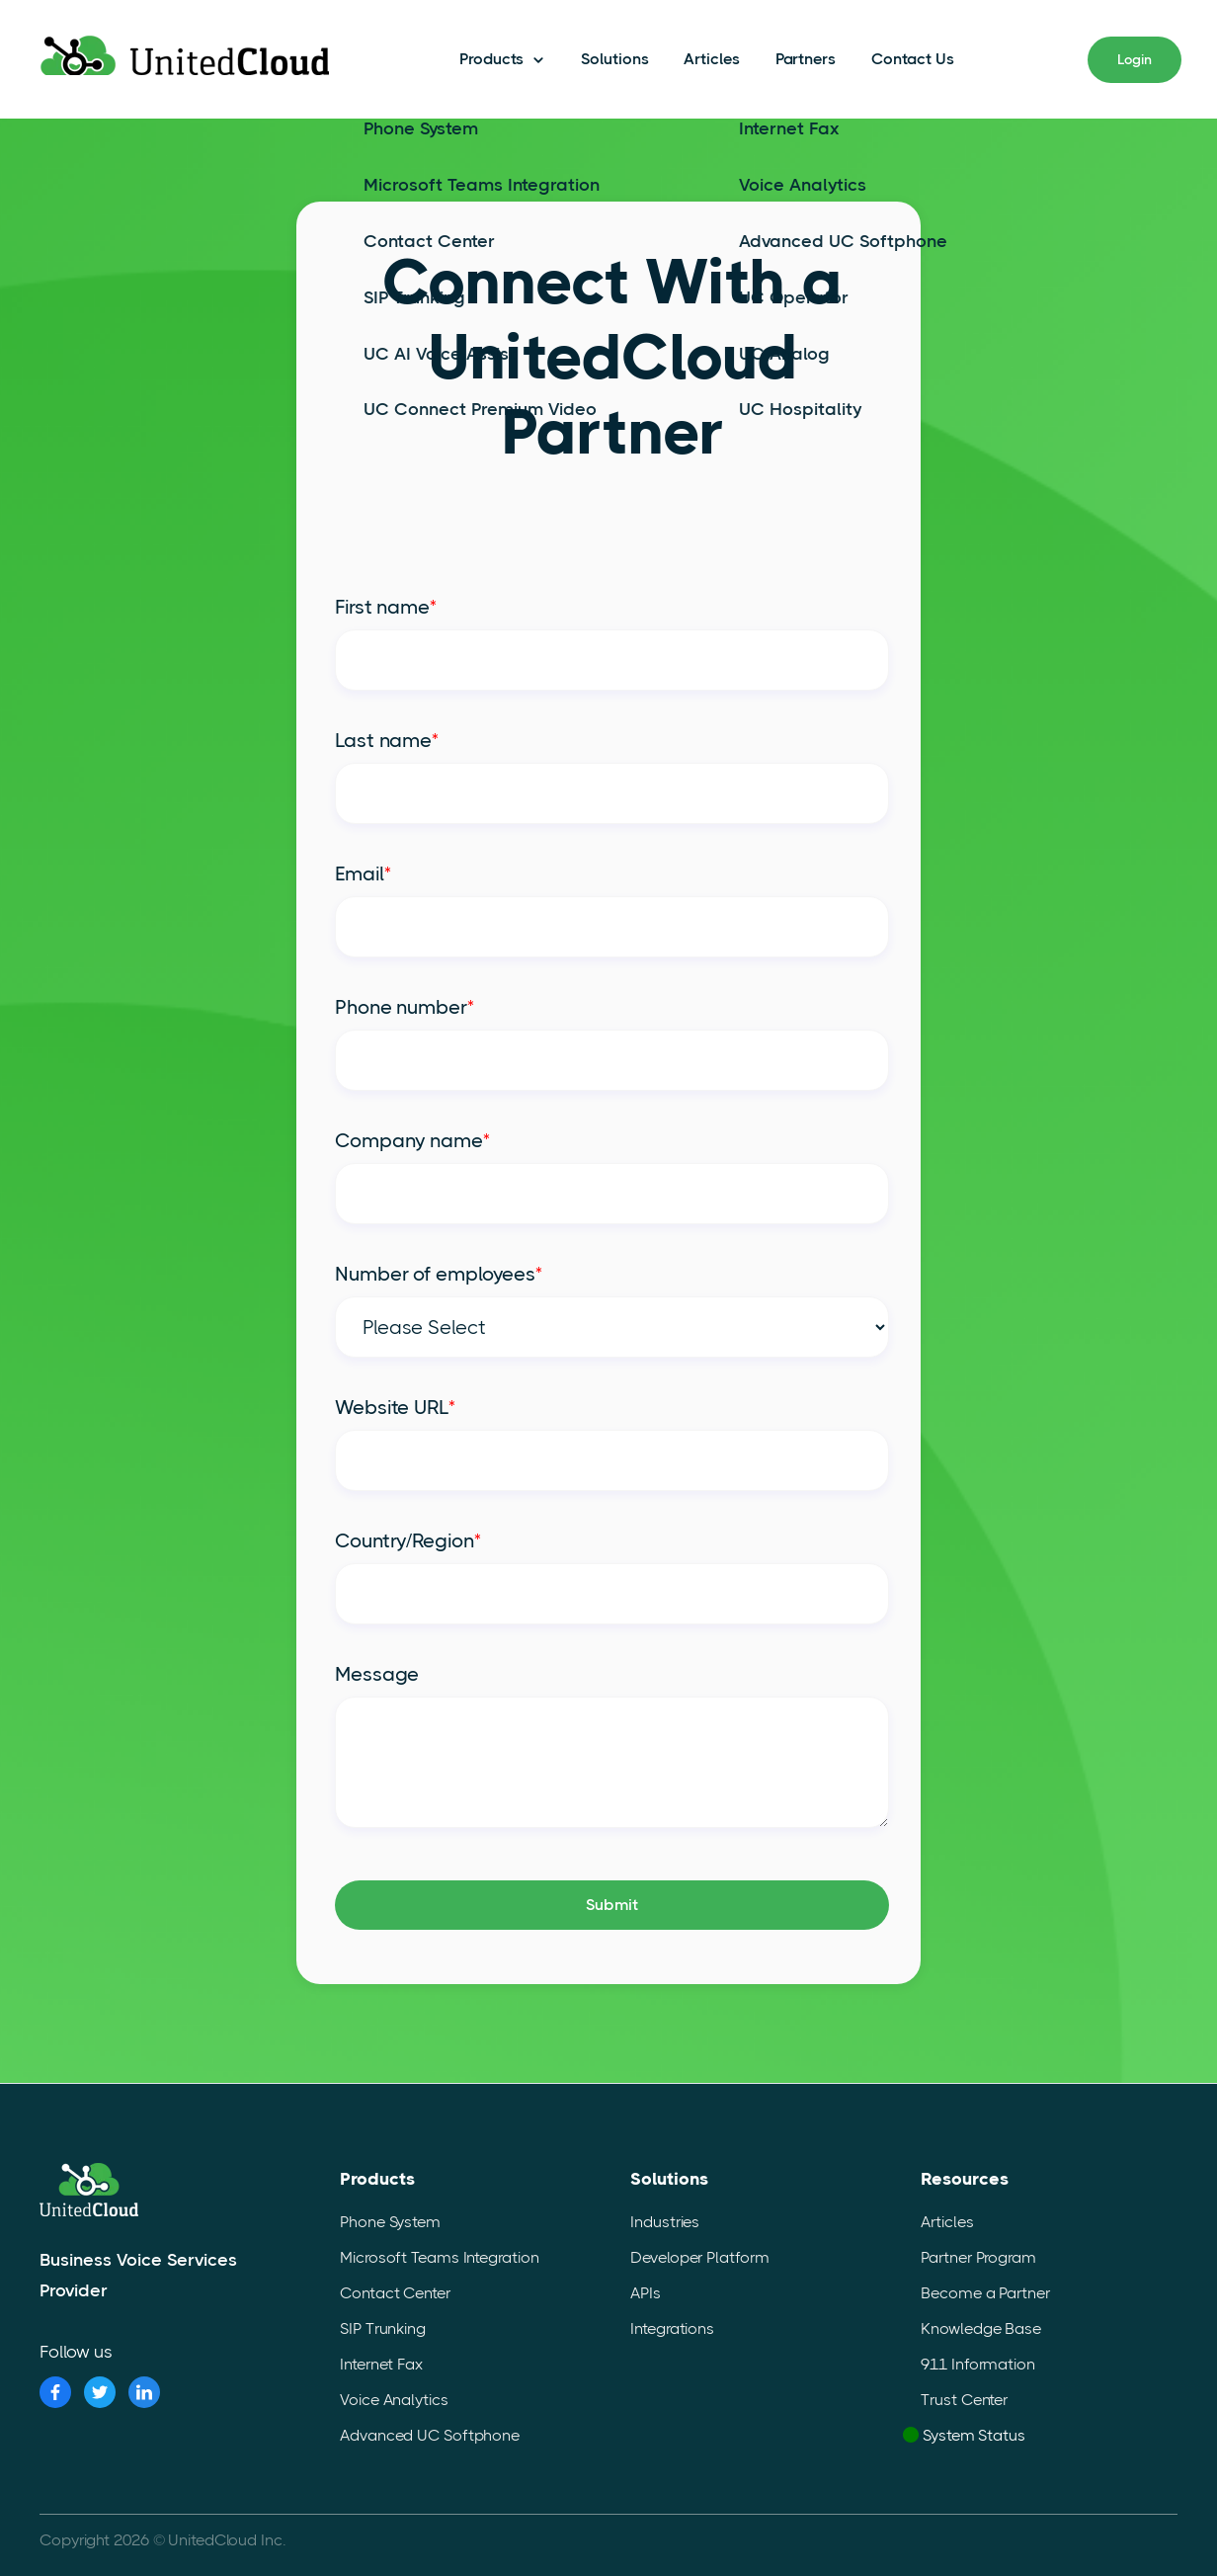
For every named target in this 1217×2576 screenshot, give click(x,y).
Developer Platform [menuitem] (699, 2257)
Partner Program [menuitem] (978, 2257)
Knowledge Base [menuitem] (981, 2328)
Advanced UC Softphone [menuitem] (430, 2435)
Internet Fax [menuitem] (381, 2364)
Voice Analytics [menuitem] (394, 2399)
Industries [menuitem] (664, 2221)
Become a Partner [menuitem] (985, 2293)
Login (1134, 58)
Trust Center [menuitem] (964, 2399)
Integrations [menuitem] (672, 2328)
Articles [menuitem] (947, 2221)
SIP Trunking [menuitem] (383, 2328)
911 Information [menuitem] (978, 2364)
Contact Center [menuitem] (395, 2293)
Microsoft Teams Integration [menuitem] (439, 2257)
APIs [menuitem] (645, 2293)
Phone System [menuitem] (390, 2221)
